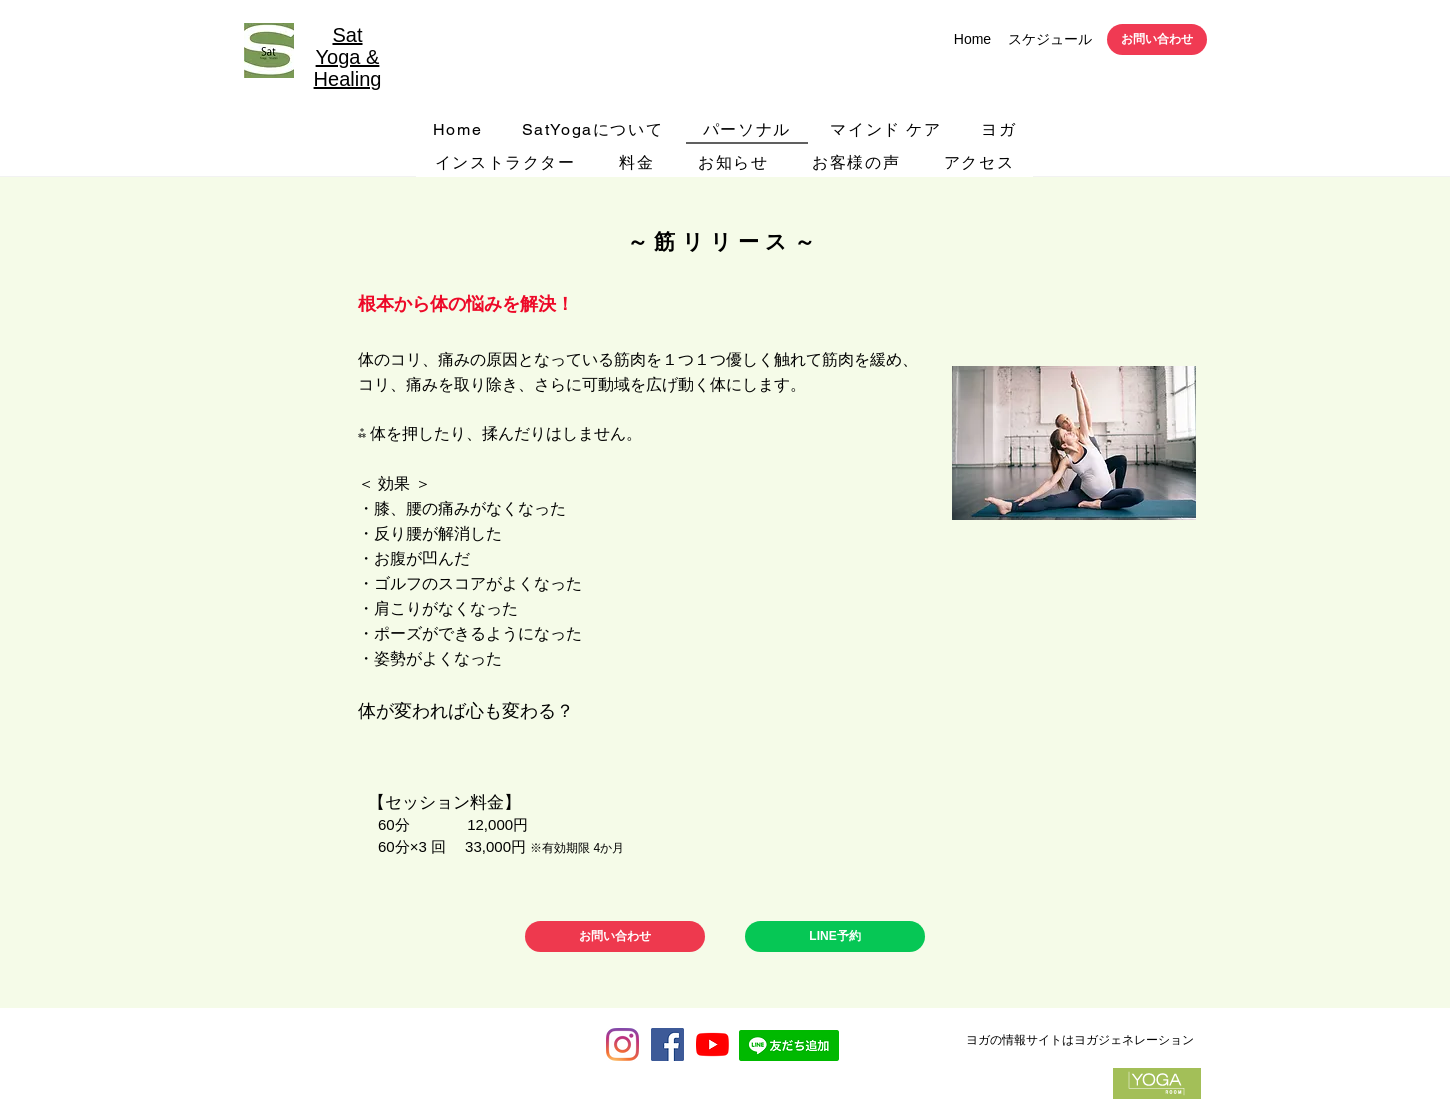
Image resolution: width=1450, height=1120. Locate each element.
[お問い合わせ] (1157, 39)
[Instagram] (622, 1044)
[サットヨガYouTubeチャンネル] (712, 1044)
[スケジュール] (1049, 40)
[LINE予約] (835, 936)
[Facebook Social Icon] (667, 1044)
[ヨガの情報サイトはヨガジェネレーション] (1079, 1040)
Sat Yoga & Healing (348, 57)
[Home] (972, 40)
